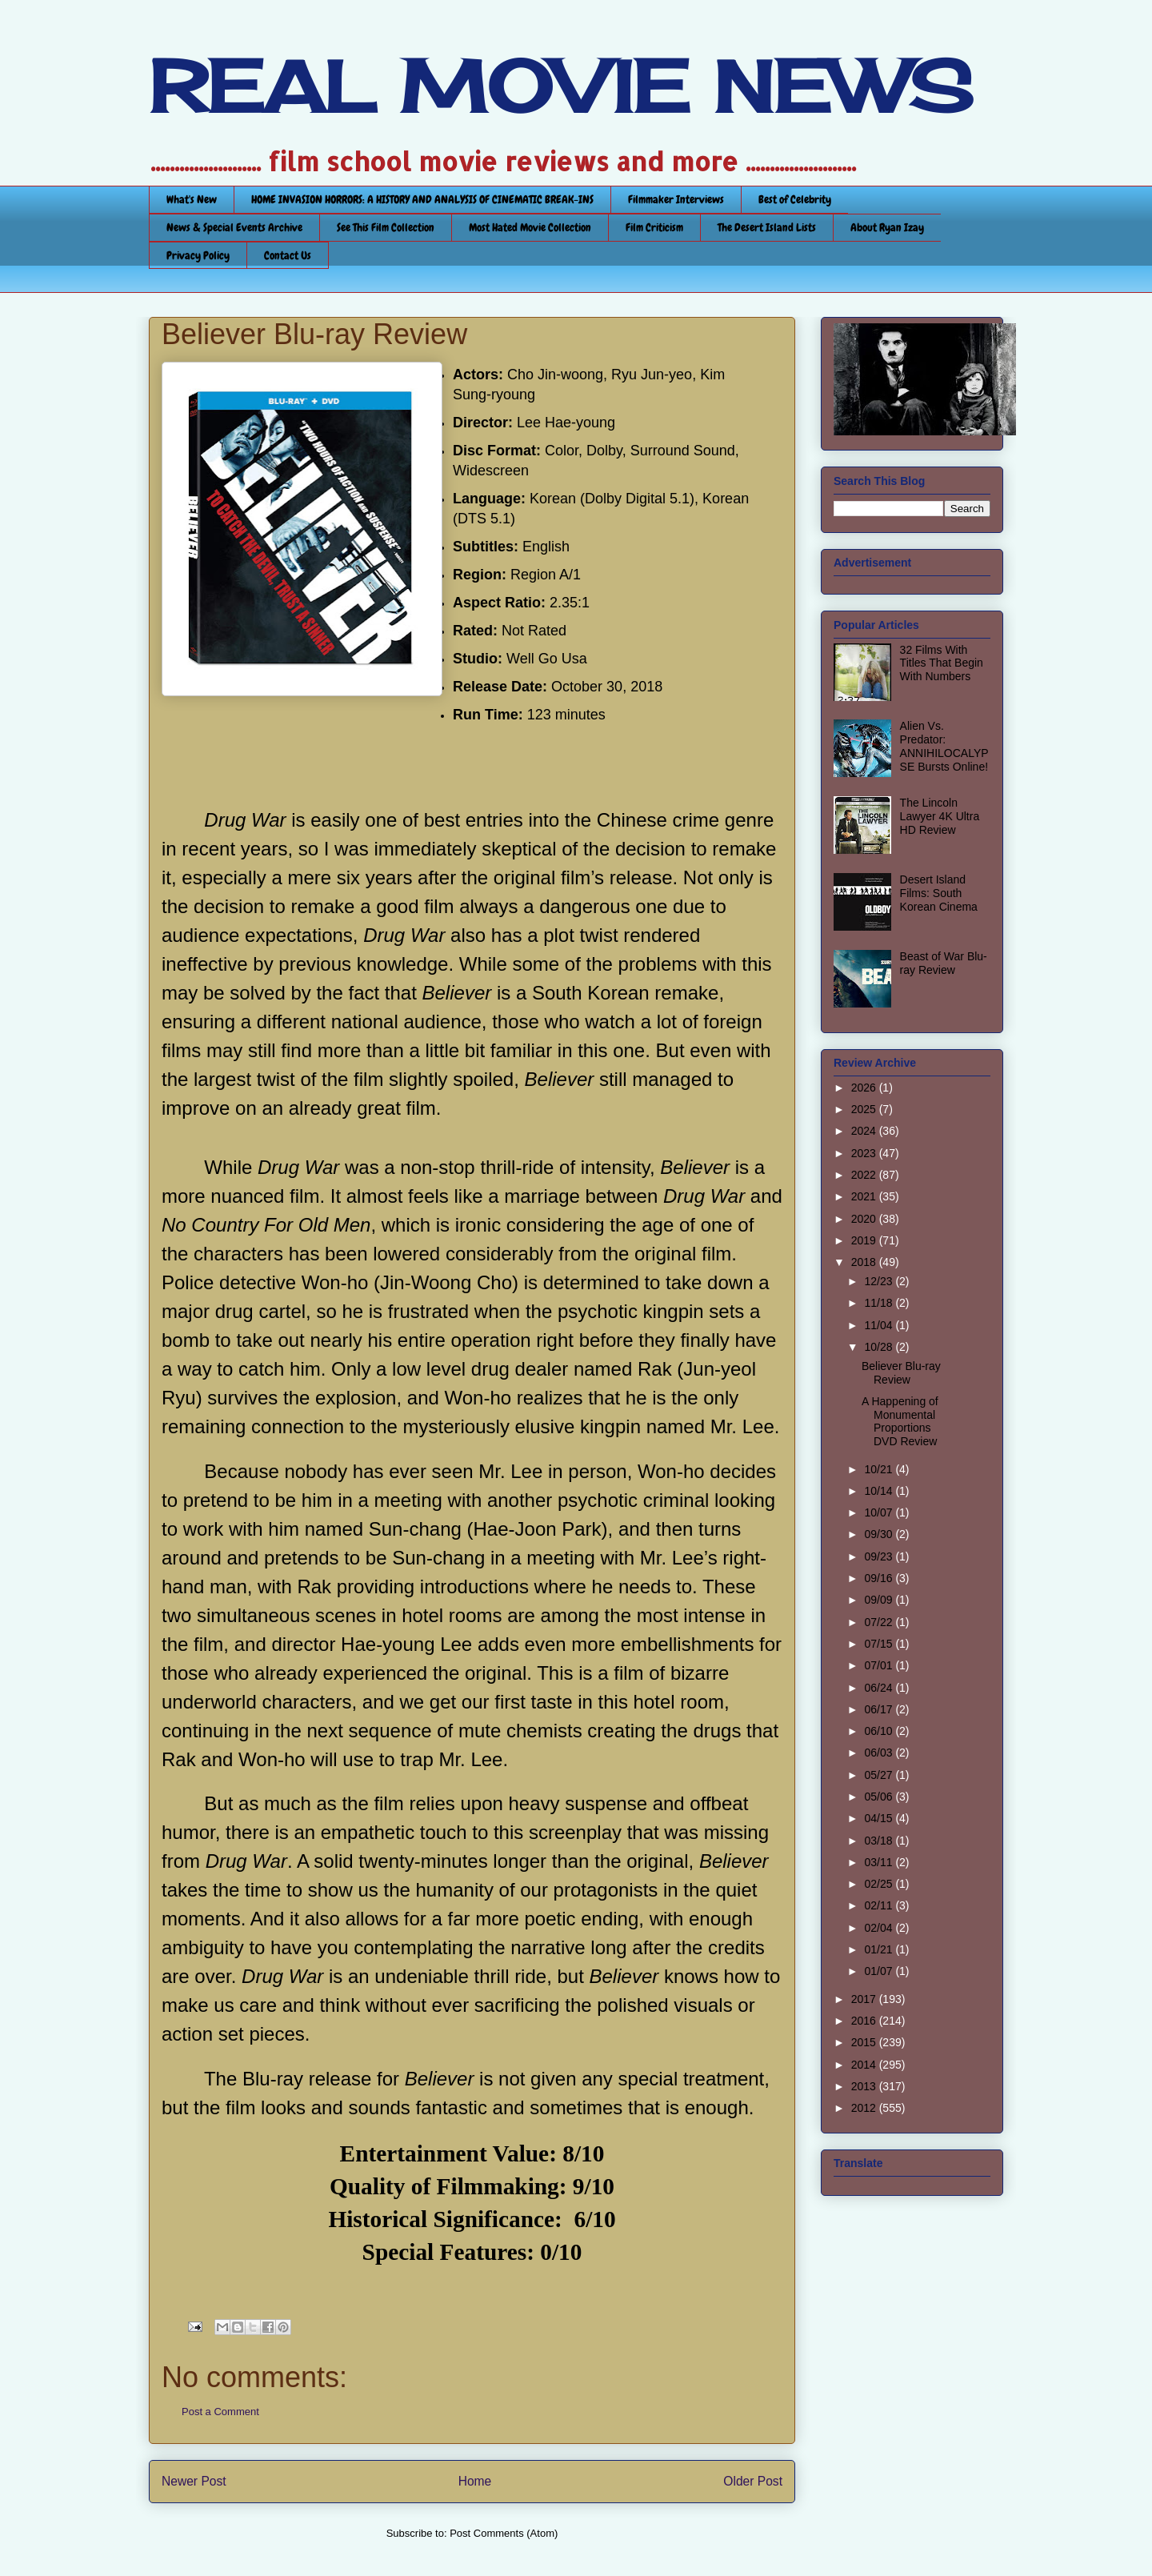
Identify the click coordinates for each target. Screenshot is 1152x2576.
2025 (865, 1109)
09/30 (879, 1534)
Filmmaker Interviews (676, 199)
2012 (865, 2107)
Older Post (752, 2481)
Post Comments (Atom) (504, 2533)
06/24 (879, 1687)
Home (475, 2481)
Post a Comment (220, 2412)
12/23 (879, 1281)
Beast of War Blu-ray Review (943, 963)
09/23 (879, 1556)
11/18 (879, 1302)
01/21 (879, 1949)
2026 (865, 1087)
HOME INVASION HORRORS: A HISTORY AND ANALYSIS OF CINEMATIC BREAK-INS (422, 199)
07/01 (879, 1665)
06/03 (879, 1752)
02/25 (879, 1883)
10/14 (879, 1490)
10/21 (879, 1469)
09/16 (879, 1578)
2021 (865, 1196)
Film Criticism (654, 227)
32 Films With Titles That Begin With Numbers (941, 663)
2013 (865, 2086)
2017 (865, 1999)
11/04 (879, 1325)
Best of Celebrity (794, 199)
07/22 (879, 1622)
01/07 (879, 1971)
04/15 (879, 1818)
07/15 (879, 1643)
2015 (865, 2042)
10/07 (879, 1512)
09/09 (879, 1599)
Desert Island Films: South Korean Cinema (939, 893)
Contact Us (287, 255)
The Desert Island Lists (767, 227)
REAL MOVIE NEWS (561, 86)
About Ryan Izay (887, 227)
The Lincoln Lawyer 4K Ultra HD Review (940, 816)
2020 (865, 1218)
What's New (191, 199)
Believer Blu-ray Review (901, 1373)
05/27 (879, 1775)
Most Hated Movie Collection (530, 227)
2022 (865, 1174)
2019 (865, 1240)
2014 (865, 2064)
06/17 (879, 1709)
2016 (865, 2020)
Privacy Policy (198, 255)
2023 (865, 1153)
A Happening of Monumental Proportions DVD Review (900, 1421)
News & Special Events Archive (234, 227)
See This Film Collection (385, 227)
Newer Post (194, 2481)
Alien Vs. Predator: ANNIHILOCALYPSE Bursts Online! (944, 745)
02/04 (879, 1927)
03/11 (879, 1862)
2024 (865, 1130)
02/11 (879, 1905)
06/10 (879, 1731)
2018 (865, 1262)
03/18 (879, 1840)
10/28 (879, 1346)
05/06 (879, 1796)
